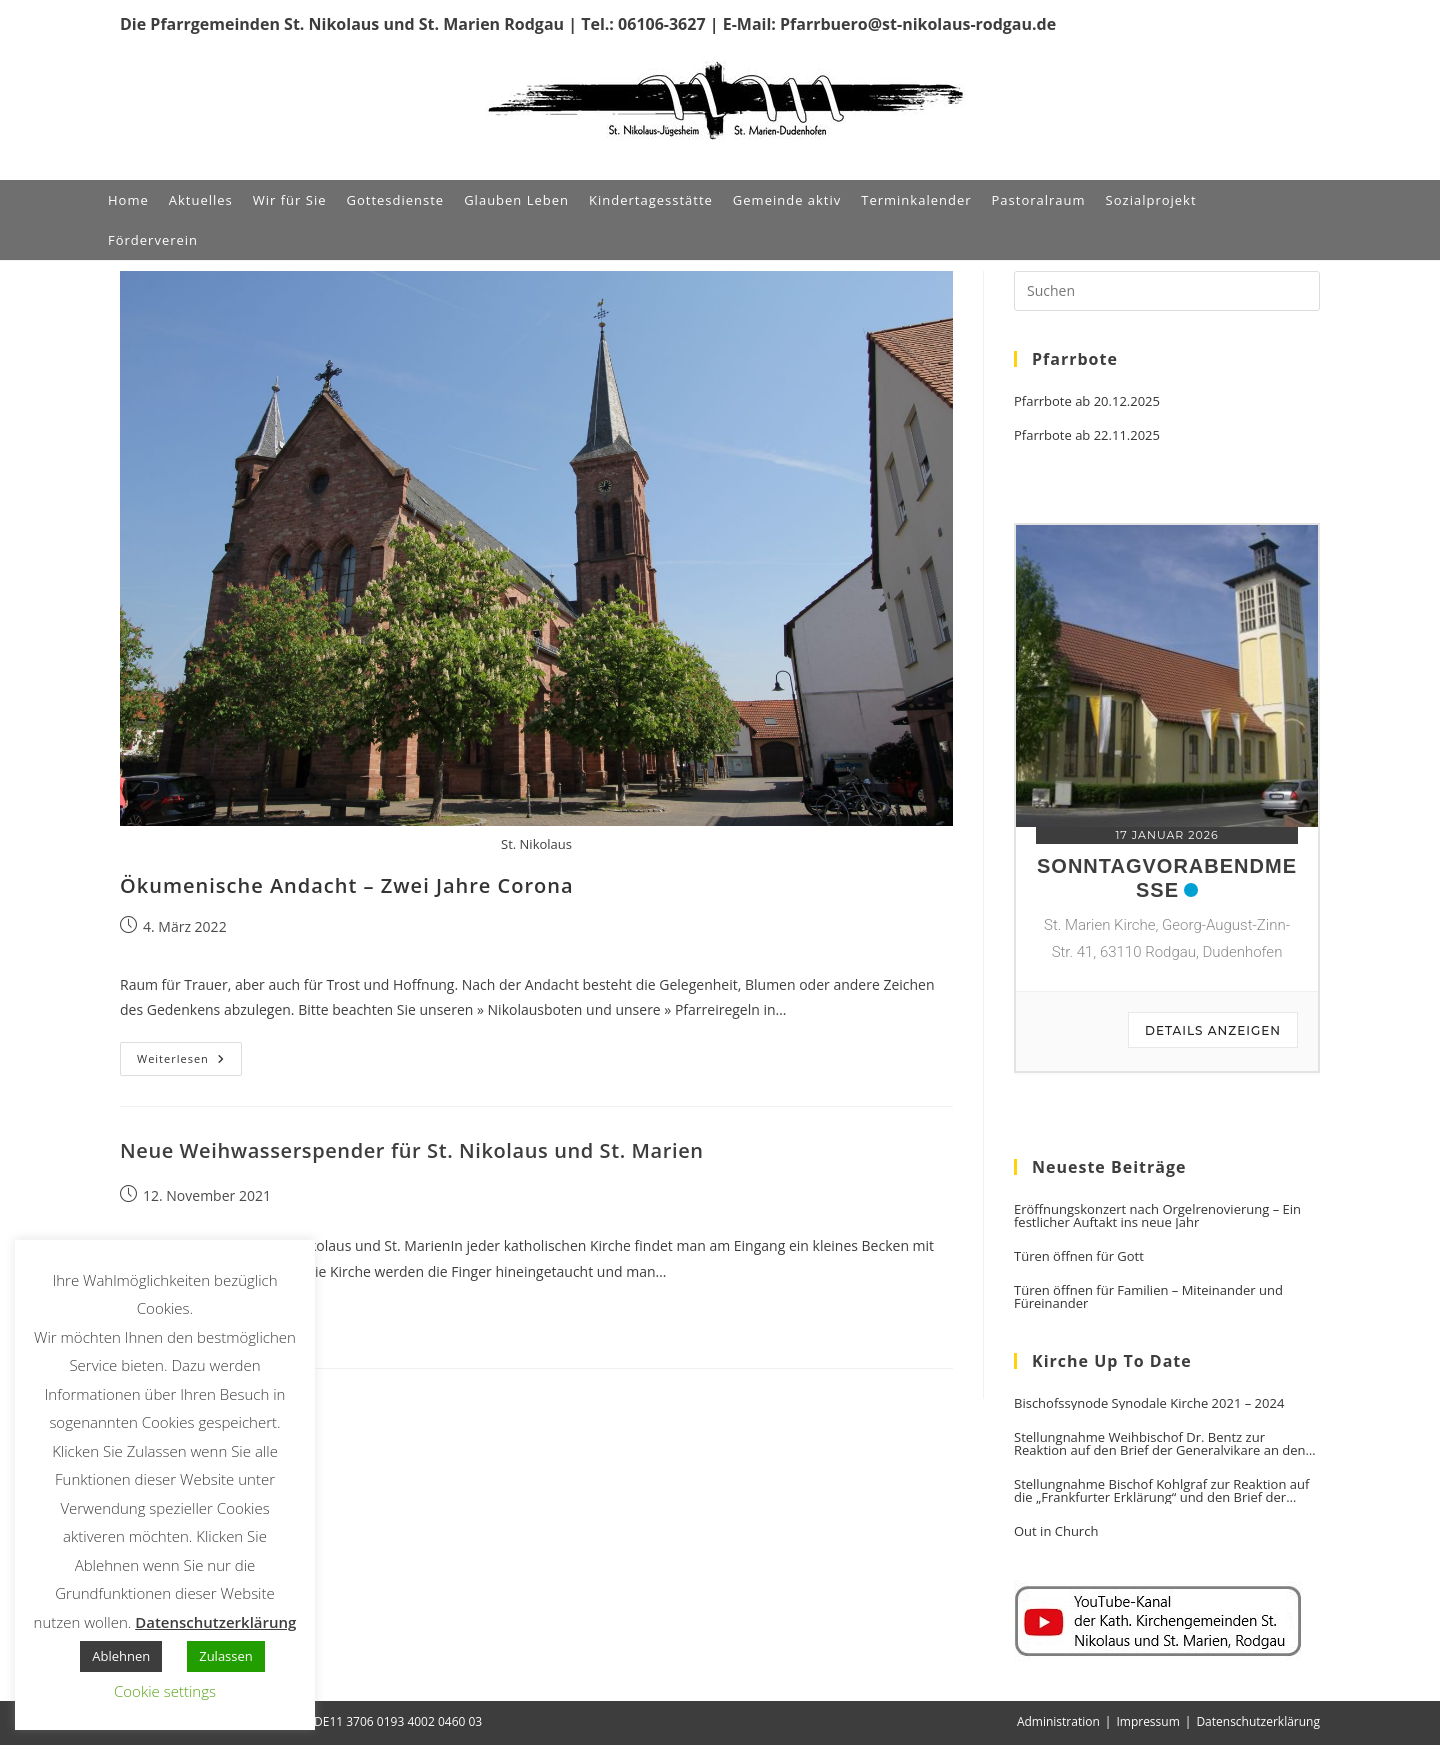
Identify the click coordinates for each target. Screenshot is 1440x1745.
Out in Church (1056, 1531)
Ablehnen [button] (121, 1656)
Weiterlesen (189, 1062)
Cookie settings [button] (165, 1691)
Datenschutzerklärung (1258, 1721)
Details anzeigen (1213, 1030)
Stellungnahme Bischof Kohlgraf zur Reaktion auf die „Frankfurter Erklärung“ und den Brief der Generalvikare (1161, 1491)
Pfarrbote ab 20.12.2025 (1087, 401)
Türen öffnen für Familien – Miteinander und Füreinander (1148, 1297)
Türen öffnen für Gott (1079, 1256)
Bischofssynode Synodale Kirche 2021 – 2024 (1149, 1403)
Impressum (1147, 1721)
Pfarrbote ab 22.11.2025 (1087, 435)
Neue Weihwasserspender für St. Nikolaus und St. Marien (412, 1150)
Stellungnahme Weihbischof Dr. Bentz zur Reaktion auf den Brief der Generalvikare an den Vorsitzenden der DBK (1159, 1444)
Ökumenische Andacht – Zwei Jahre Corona (347, 885)
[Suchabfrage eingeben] (1167, 291)
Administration (1058, 1721)
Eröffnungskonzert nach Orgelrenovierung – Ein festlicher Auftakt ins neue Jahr (1157, 1216)
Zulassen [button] (226, 1656)
